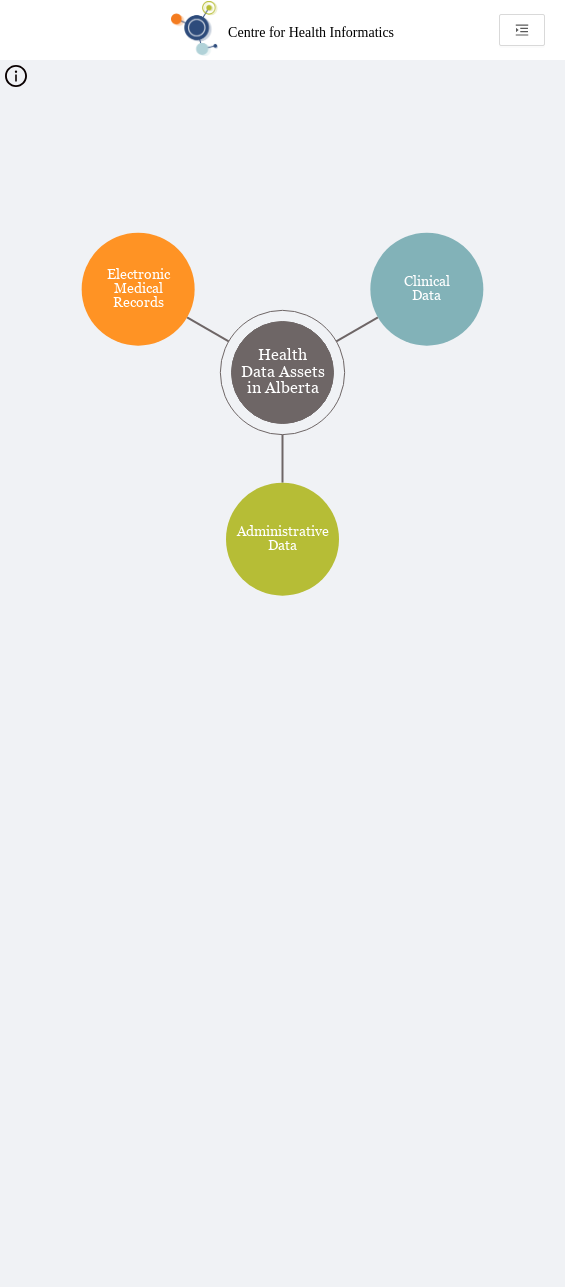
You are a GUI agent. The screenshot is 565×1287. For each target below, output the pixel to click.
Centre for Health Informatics (311, 32)
